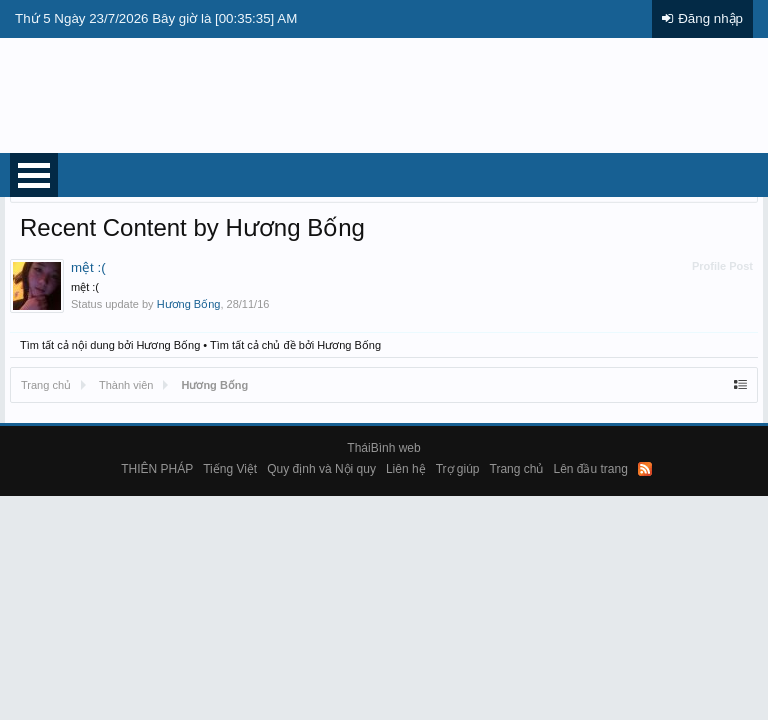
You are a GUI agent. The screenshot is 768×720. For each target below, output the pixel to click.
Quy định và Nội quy (321, 469)
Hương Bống (189, 304)
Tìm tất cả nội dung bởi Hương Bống (110, 345)
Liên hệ (406, 469)
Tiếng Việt (230, 469)
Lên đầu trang (590, 469)
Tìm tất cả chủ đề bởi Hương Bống (295, 345)
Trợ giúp (458, 469)
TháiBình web (383, 448)
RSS (645, 469)
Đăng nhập (710, 18)
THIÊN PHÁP (157, 469)
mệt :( (88, 267)
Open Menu (34, 175)
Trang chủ (517, 469)
